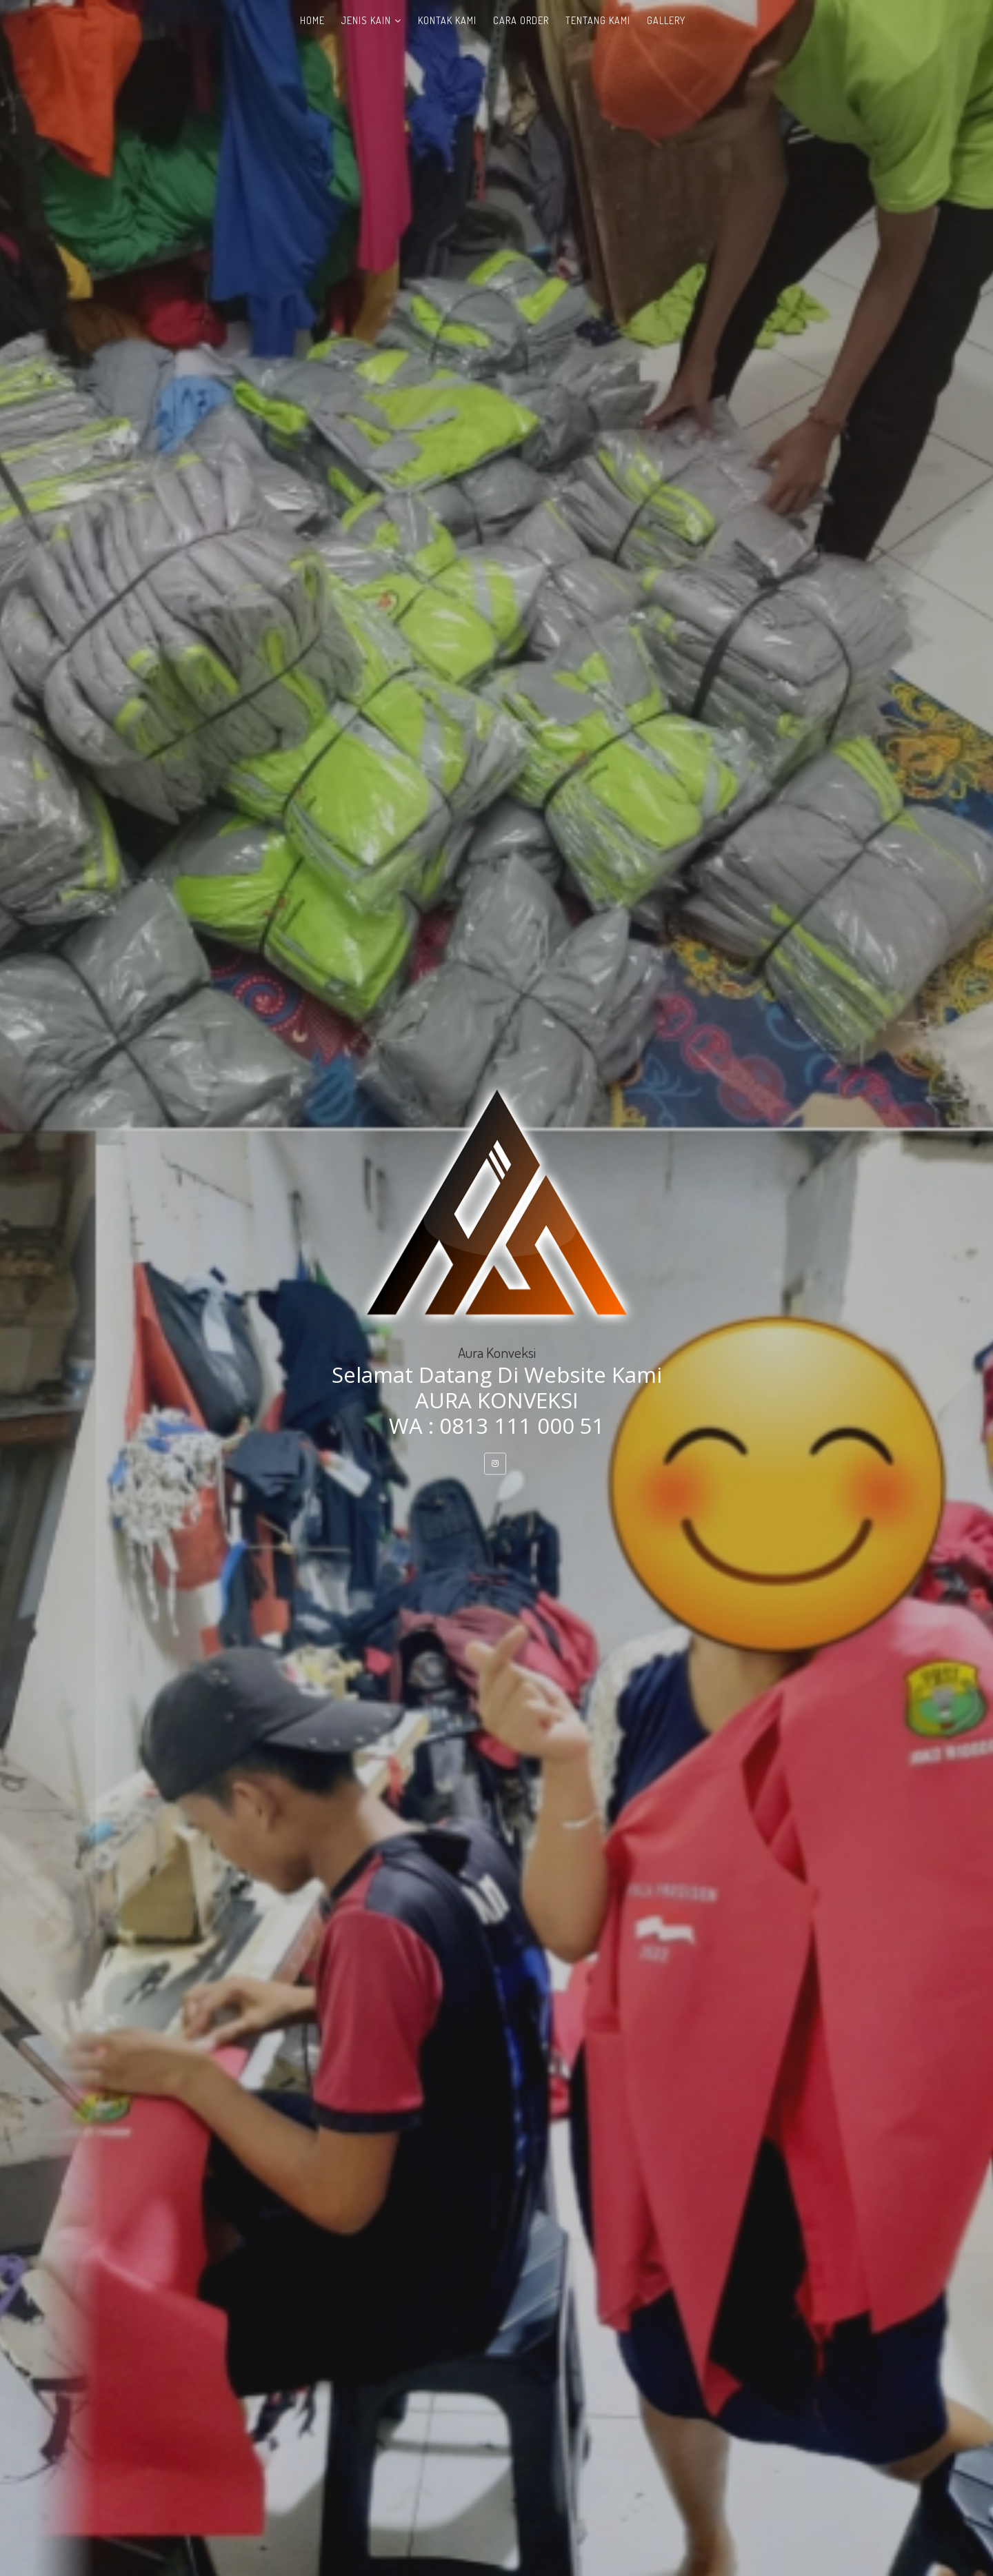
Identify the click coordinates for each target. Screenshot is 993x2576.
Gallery (666, 20)
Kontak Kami (447, 20)
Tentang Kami (597, 20)
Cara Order (521, 20)
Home (312, 20)
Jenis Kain (366, 20)
